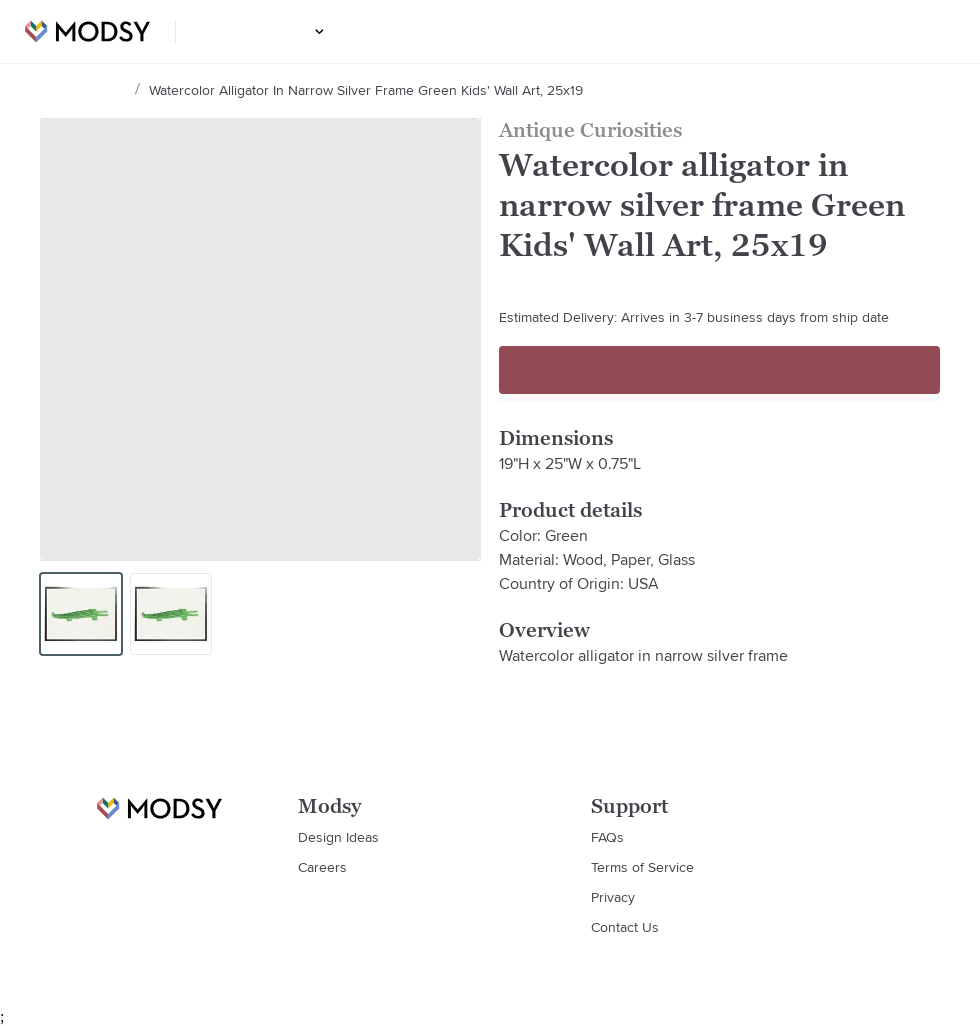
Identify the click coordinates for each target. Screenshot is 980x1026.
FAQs (607, 837)
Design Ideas (265, 32)
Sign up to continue (719, 370)
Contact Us (625, 927)
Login (927, 32)
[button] (316, 31)
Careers (322, 867)
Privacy (613, 897)
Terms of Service (642, 867)
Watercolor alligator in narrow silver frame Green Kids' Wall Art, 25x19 (363, 90)
